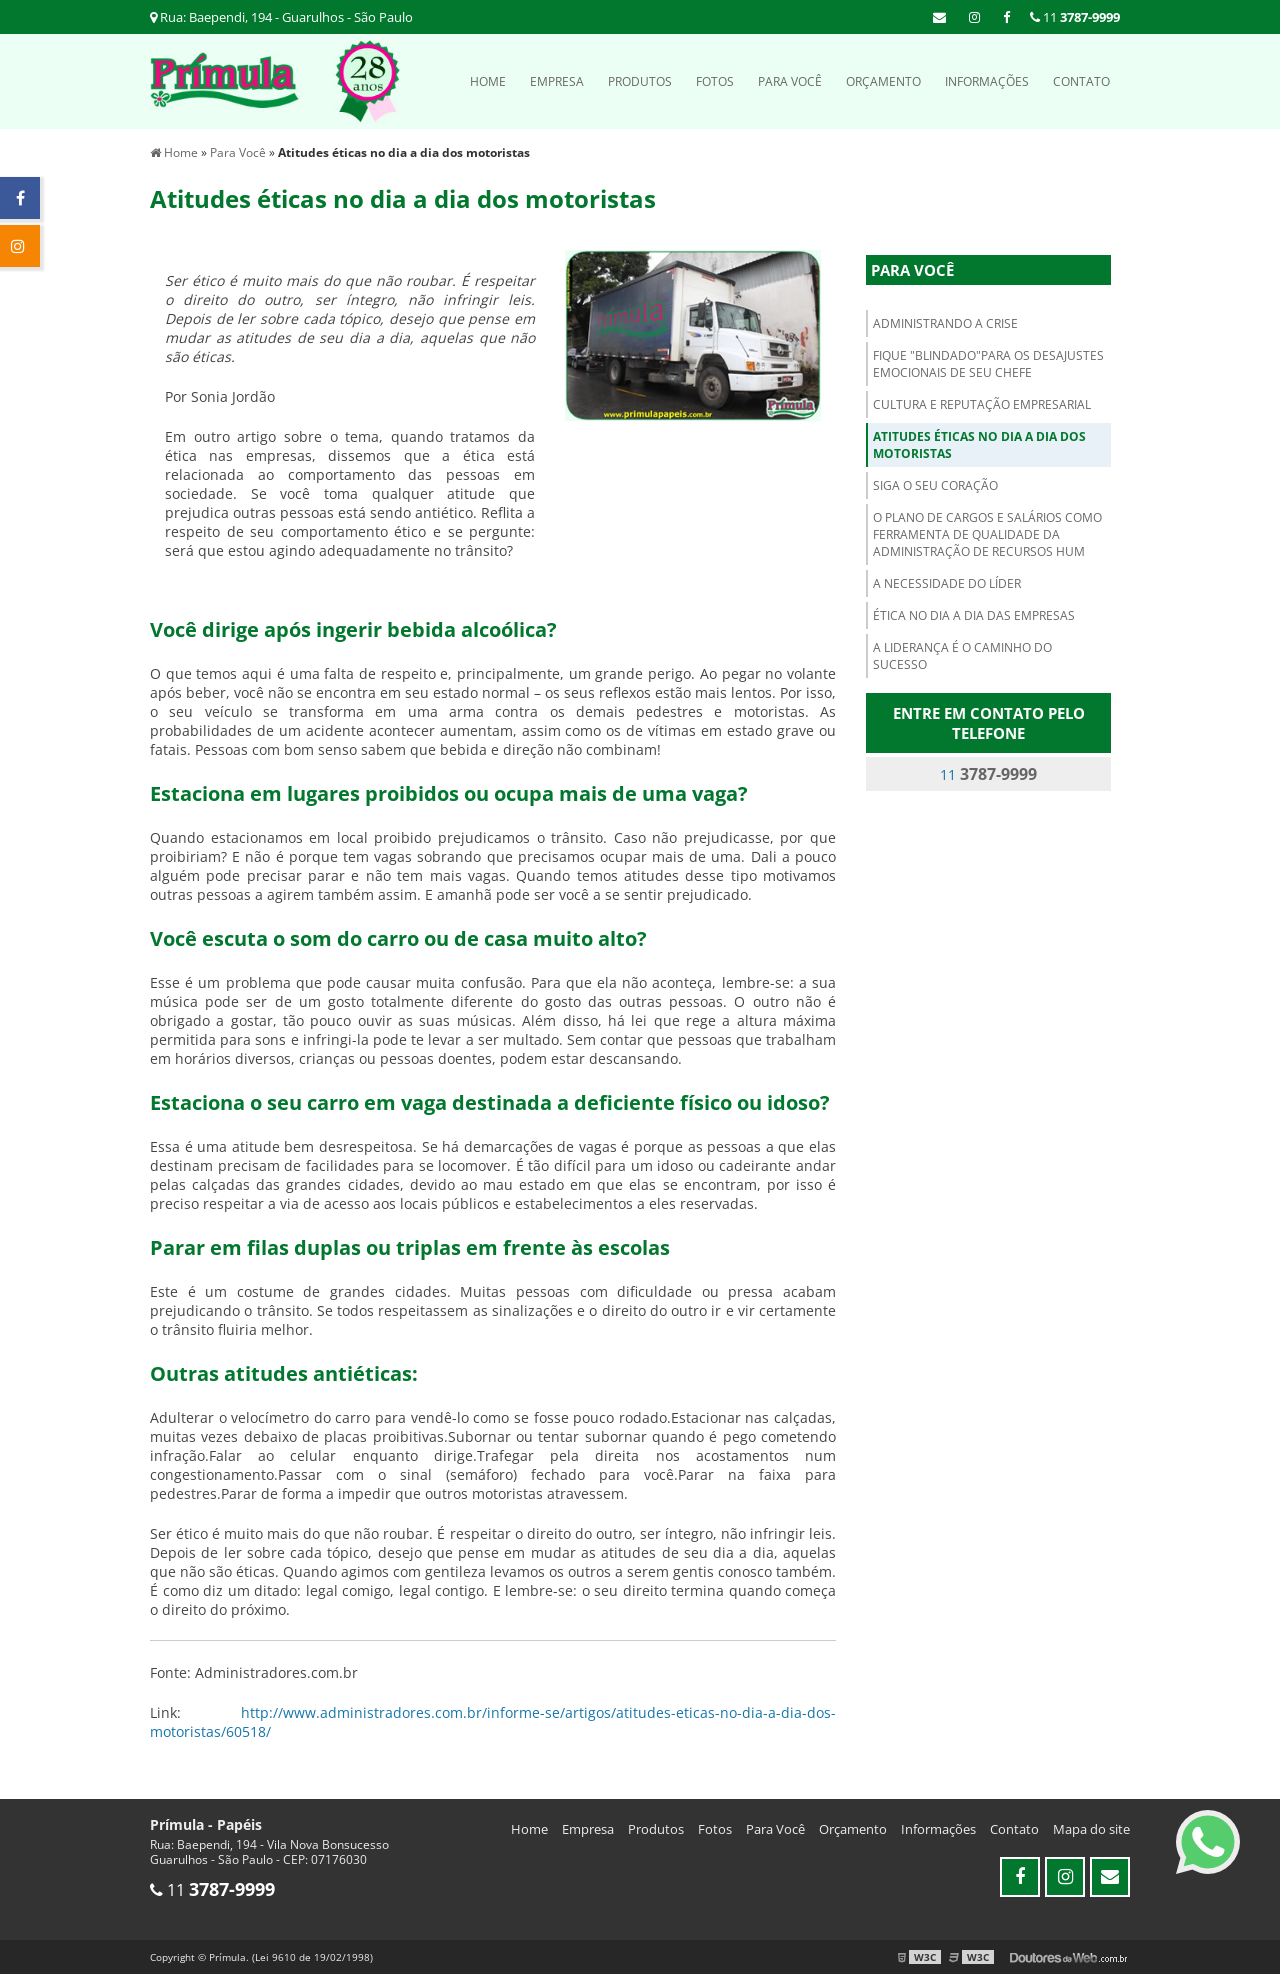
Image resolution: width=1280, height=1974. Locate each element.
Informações (987, 81)
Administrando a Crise (945, 323)
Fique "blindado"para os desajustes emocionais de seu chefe (988, 364)
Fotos (715, 81)
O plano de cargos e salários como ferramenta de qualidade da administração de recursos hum (987, 534)
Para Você (790, 81)
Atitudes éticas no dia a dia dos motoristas (979, 445)
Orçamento (883, 81)
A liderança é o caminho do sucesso (962, 656)
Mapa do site (1091, 1829)
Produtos (640, 81)
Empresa (557, 81)
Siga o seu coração (935, 485)
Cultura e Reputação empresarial (982, 404)
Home (488, 81)
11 (1075, 17)
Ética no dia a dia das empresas (974, 615)
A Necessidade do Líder (947, 583)
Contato (1081, 81)
